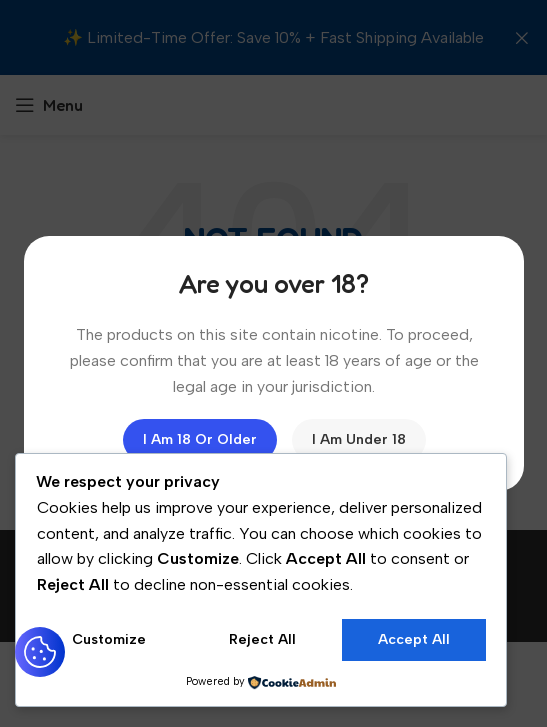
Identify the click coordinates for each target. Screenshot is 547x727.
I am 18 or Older (199, 439)
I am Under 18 (358, 439)
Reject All (262, 639)
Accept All (414, 639)
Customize (109, 639)
